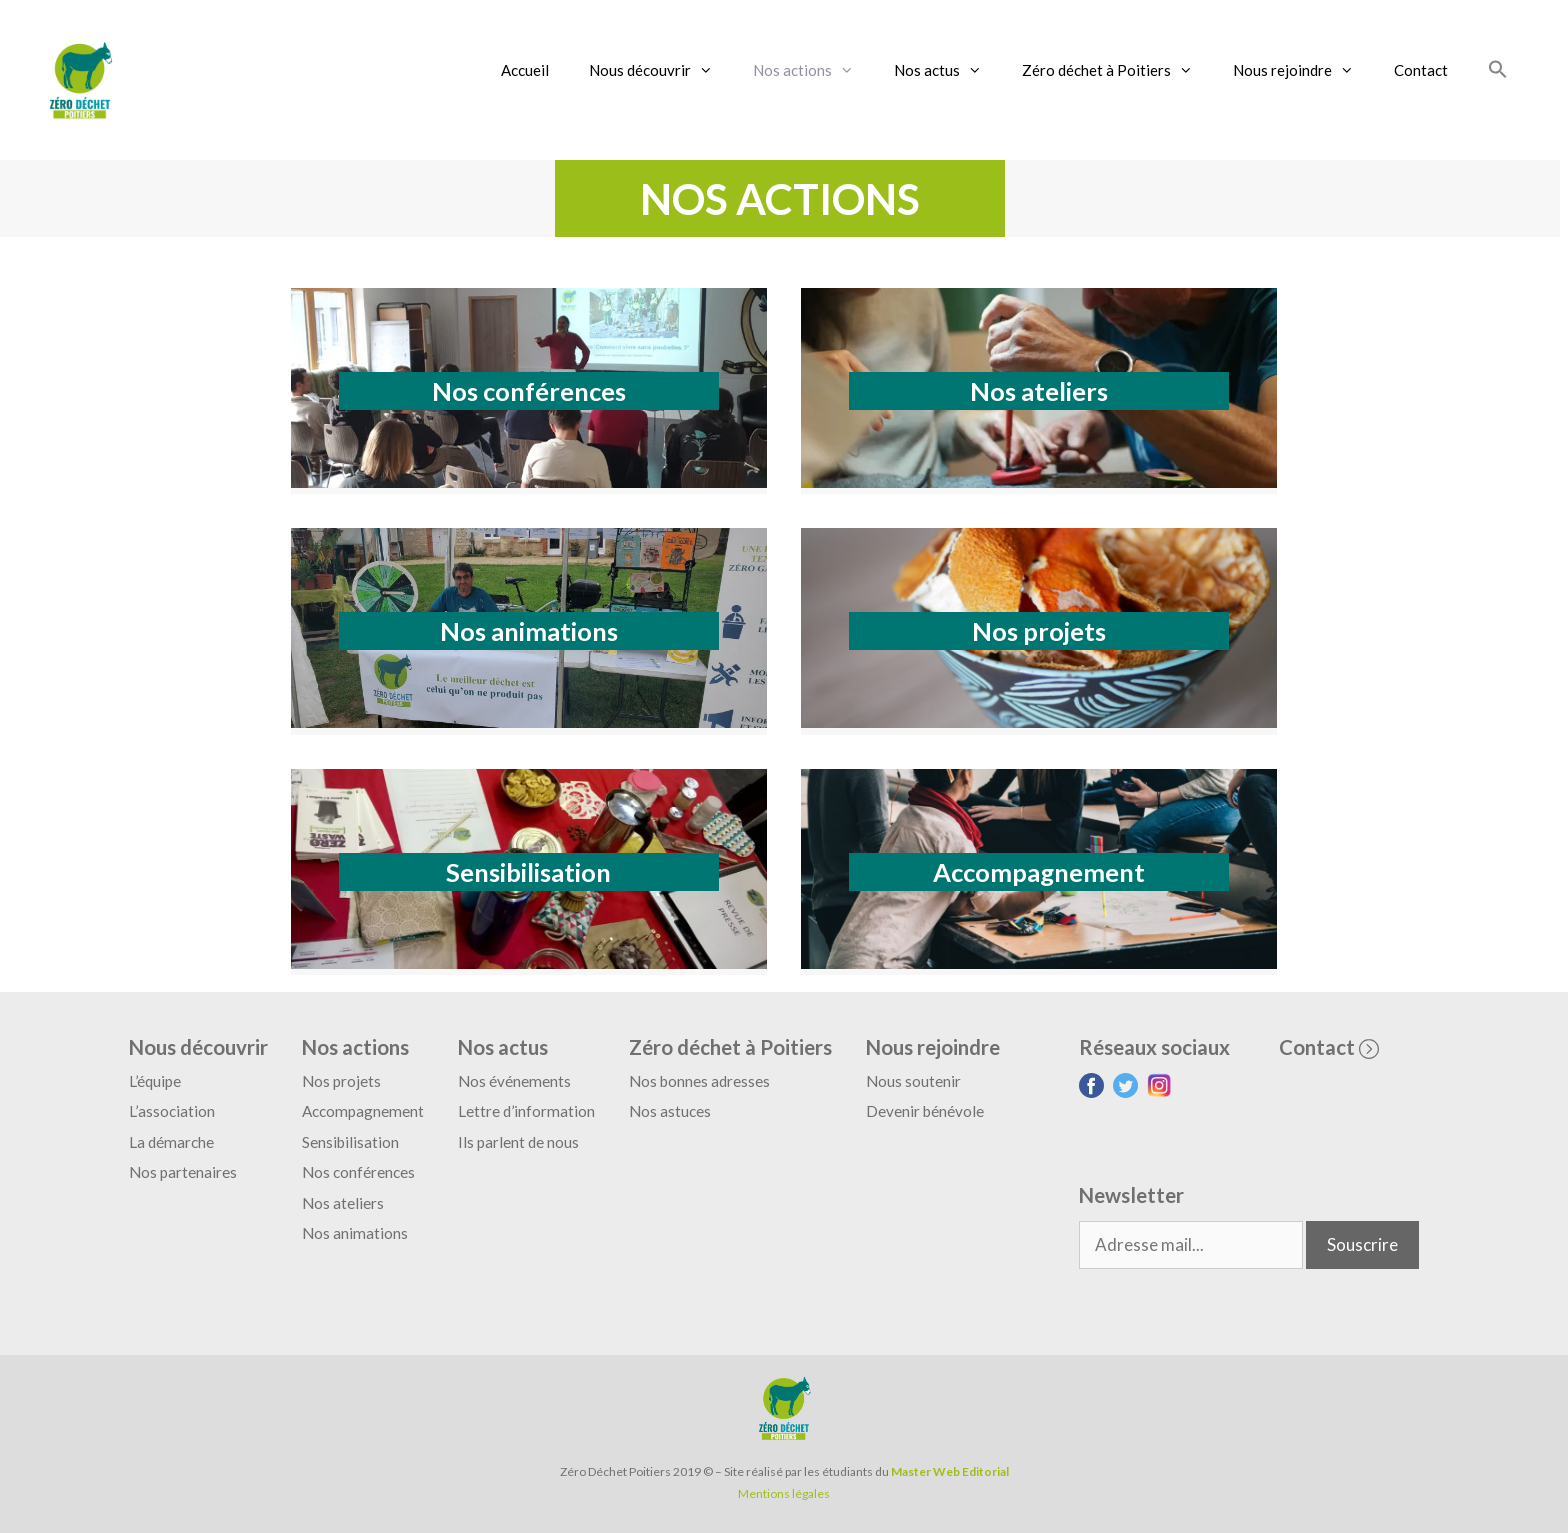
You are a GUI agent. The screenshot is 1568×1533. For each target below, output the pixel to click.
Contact (1421, 70)
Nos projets (1039, 631)
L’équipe (155, 1081)
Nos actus (948, 70)
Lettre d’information (526, 1111)
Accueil (525, 70)
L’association (172, 1111)
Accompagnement (1039, 872)
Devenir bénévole (925, 1111)
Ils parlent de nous (518, 1142)
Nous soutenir (913, 1081)
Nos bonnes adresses (699, 1081)
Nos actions (813, 70)
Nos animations (529, 631)
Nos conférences (529, 391)
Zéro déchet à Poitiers (1117, 70)
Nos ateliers (1039, 391)
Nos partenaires (183, 1172)
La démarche (171, 1142)
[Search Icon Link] (1498, 70)
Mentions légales (784, 1493)
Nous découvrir (661, 70)
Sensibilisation (528, 872)
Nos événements (514, 1081)
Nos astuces (670, 1111)
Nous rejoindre (1303, 70)
